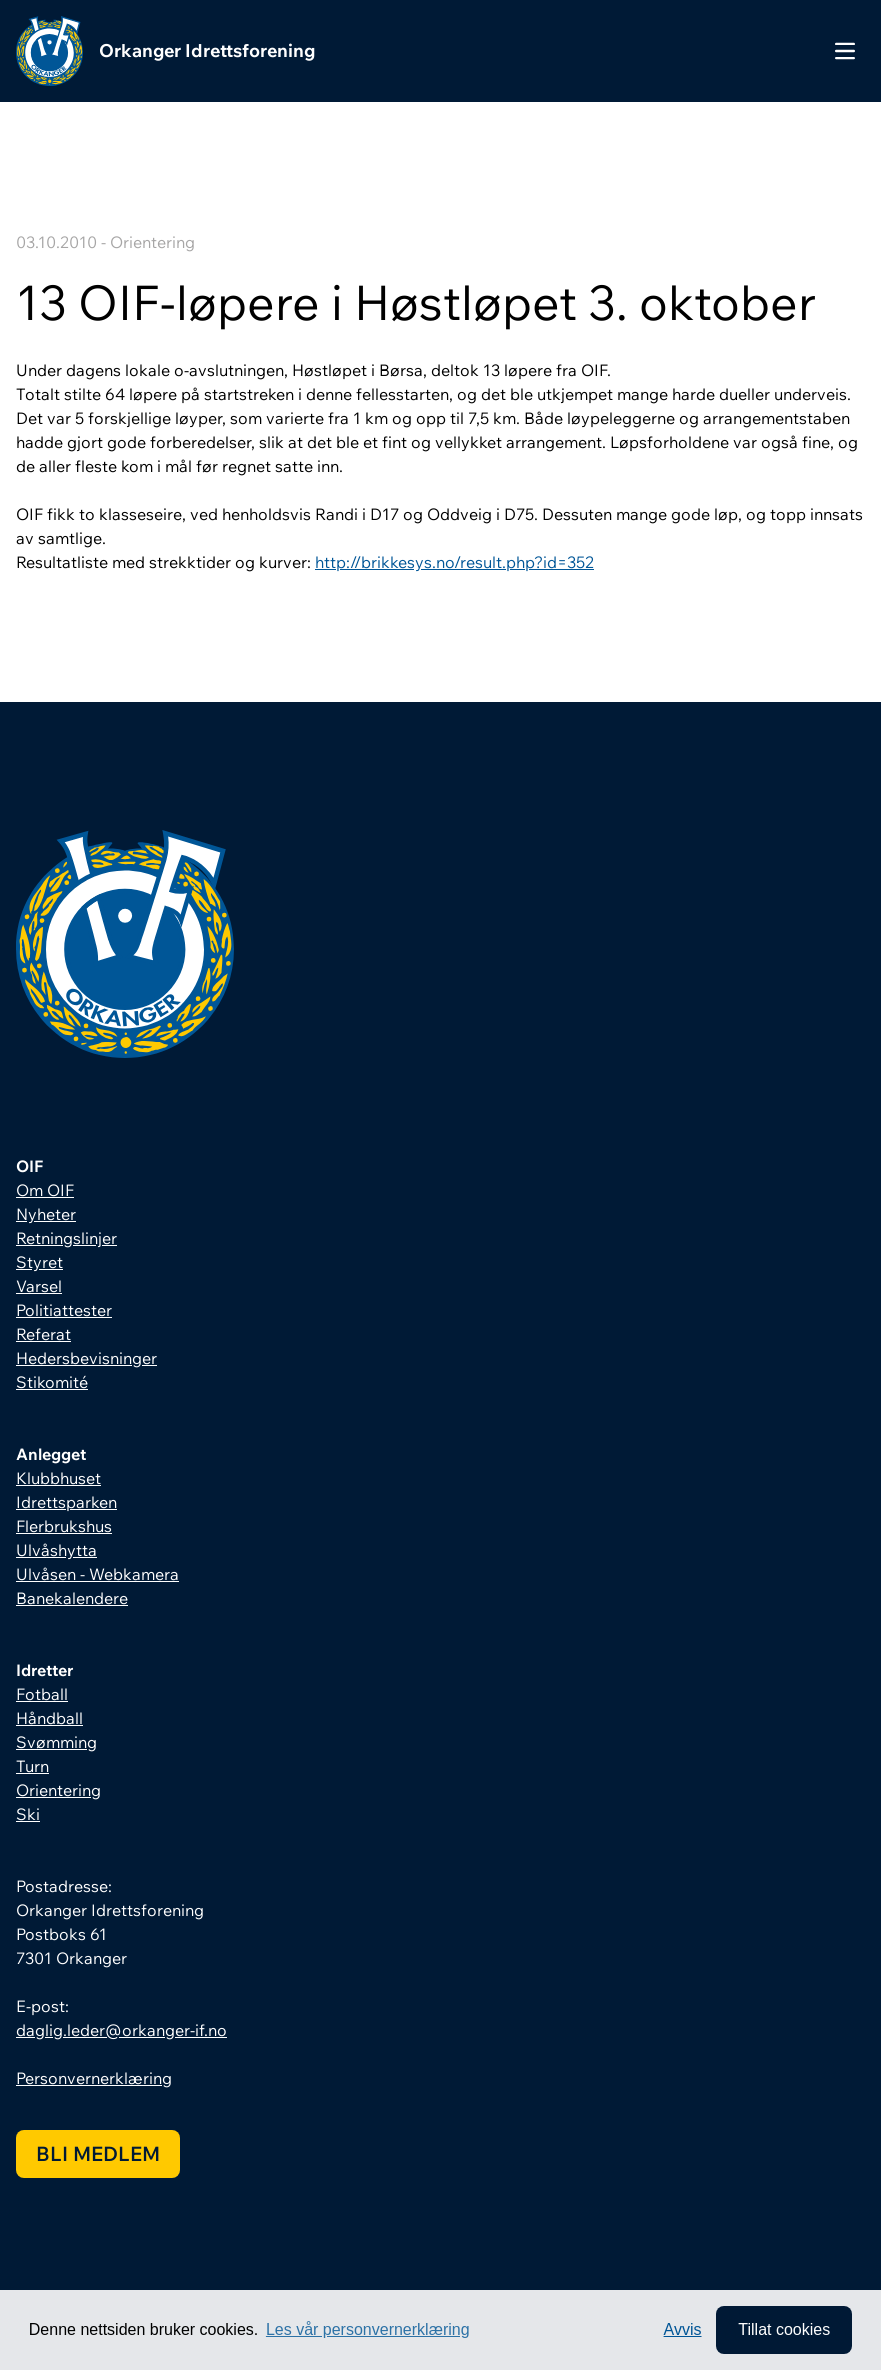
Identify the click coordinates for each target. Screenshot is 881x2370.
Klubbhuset (58, 1478)
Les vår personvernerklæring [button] (368, 2329)
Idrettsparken (66, 1502)
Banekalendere (72, 1598)
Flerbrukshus (64, 1526)
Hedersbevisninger (86, 1358)
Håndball (49, 1718)
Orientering (58, 1790)
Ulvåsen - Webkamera (97, 1574)
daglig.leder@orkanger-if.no (121, 2030)
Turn (32, 1766)
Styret (39, 1262)
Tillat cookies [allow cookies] (784, 2329)
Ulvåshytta (56, 1550)
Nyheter (46, 1214)
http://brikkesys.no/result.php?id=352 (454, 562)
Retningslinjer (66, 1238)
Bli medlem (98, 2153)
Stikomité (52, 1382)
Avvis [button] (683, 2329)
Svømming (56, 1742)
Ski (28, 1814)
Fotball (42, 1694)
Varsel (39, 1286)
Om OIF (45, 1190)
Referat (43, 1334)
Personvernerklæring (94, 2078)
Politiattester (64, 1310)
